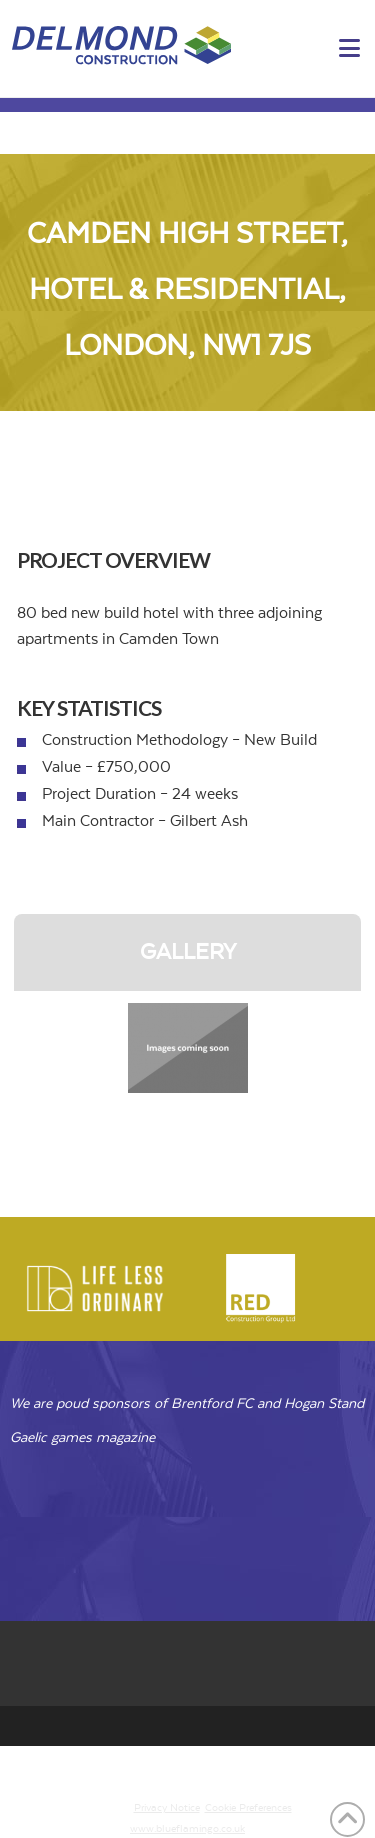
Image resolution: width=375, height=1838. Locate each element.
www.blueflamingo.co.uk (187, 1829)
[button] (349, 49)
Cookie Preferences (248, 1808)
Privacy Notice (167, 1808)
